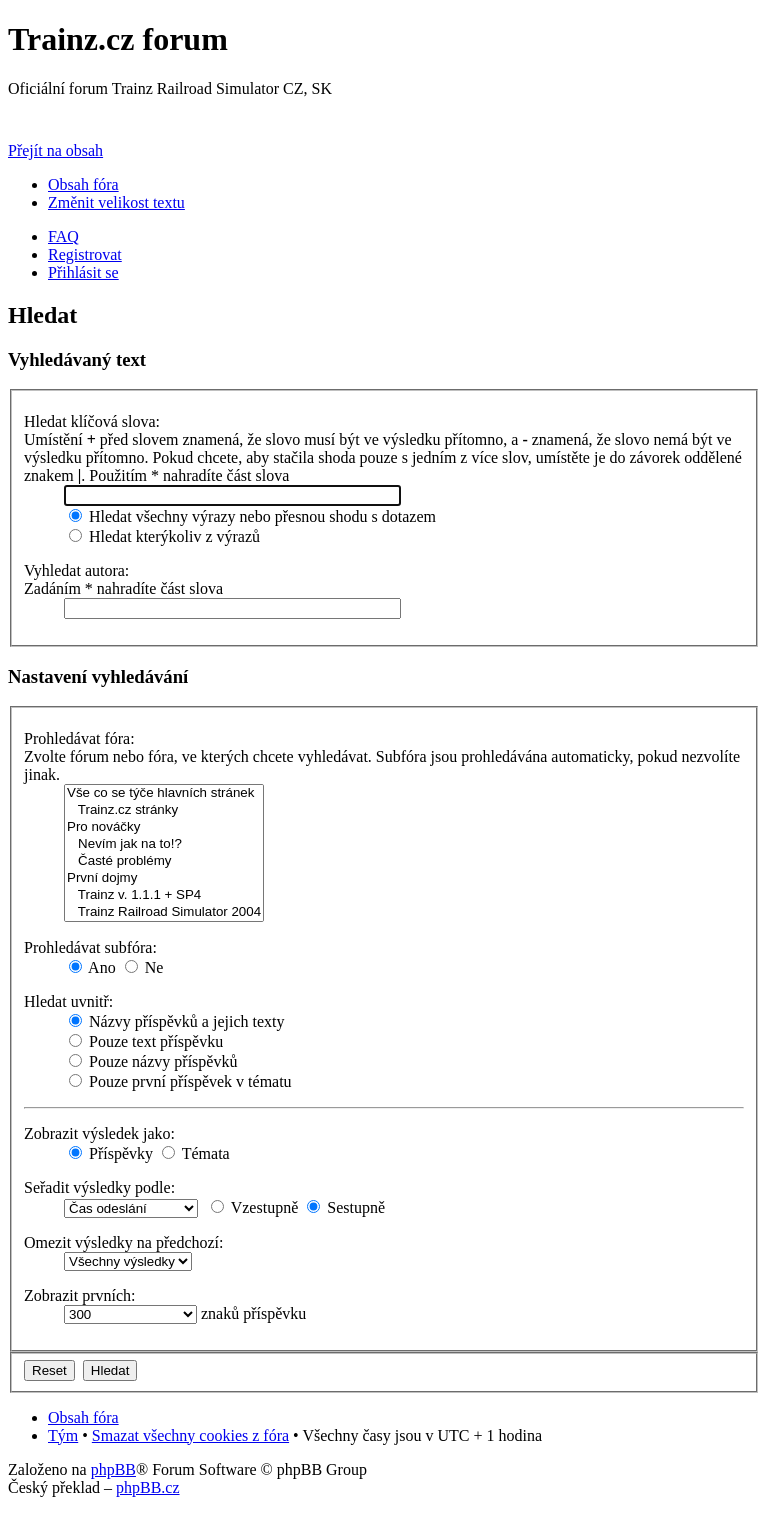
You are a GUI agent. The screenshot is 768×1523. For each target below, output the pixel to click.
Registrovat (85, 254)
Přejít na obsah (55, 150)
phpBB (113, 1469)
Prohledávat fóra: (79, 738)
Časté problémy (164, 861)
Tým (63, 1435)
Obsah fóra (83, 184)
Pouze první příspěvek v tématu (180, 1081)
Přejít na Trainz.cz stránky (93, 116)
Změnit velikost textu (116, 202)
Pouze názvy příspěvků (153, 1061)
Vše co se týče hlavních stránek (164, 793)
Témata (196, 1153)
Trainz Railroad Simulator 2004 (164, 912)
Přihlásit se (83, 272)
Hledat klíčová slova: (92, 421)
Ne (144, 967)
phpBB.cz (148, 1487)
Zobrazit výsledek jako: (99, 1133)
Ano (92, 967)
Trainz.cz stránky (164, 810)
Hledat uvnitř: (68, 1001)
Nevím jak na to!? (164, 844)
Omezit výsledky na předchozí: (124, 1242)
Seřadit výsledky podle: (99, 1187)
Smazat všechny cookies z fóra (190, 1435)
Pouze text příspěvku (146, 1041)
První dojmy (164, 878)
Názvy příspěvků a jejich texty (177, 1021)
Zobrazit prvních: (80, 1295)
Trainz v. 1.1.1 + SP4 (164, 895)
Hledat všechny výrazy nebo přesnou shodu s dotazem (252, 516)
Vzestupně (254, 1207)
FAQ (63, 236)
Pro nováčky (164, 827)
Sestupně (346, 1207)
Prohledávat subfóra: (90, 947)
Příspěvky (111, 1153)
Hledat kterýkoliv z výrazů (164, 536)
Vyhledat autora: (76, 570)
